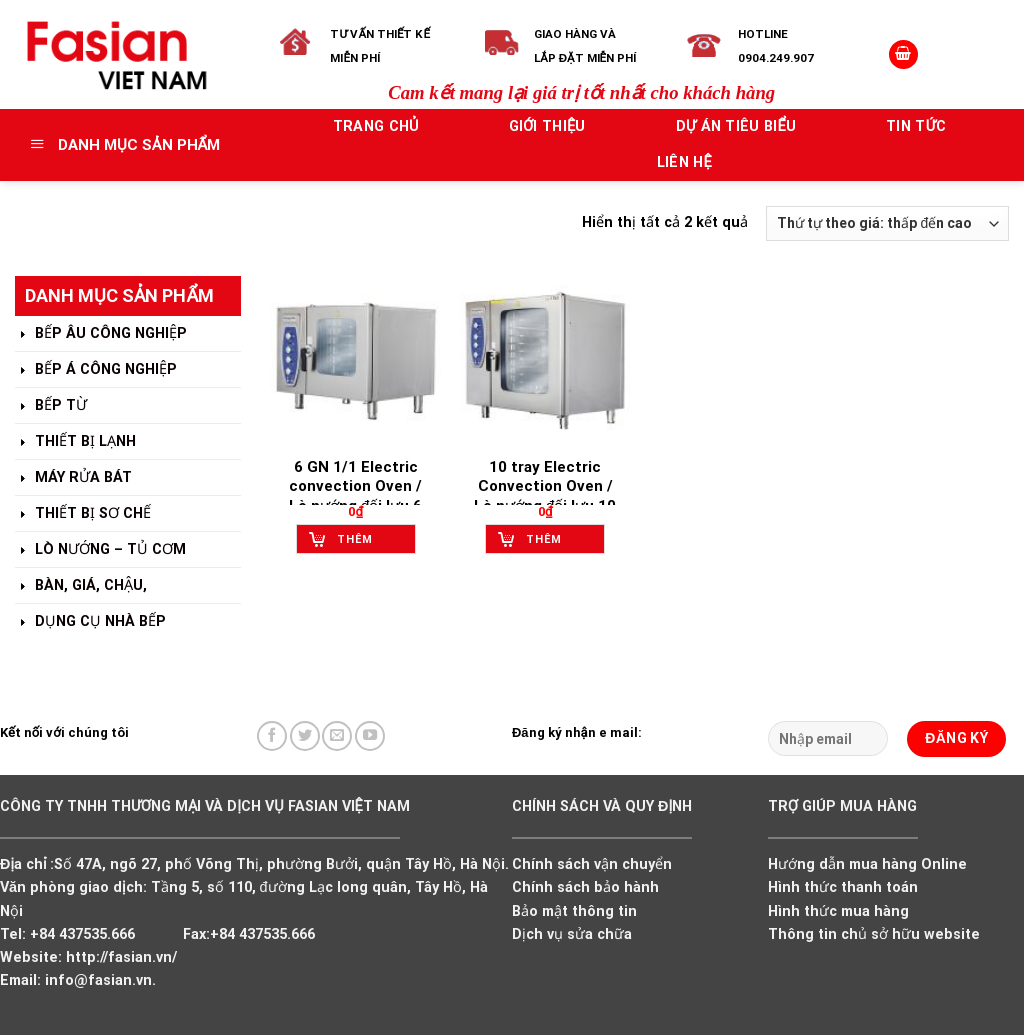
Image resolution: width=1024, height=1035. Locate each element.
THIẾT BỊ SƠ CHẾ (83, 514)
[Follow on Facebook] (272, 736)
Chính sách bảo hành (585, 887)
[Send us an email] (337, 736)
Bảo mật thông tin (574, 911)
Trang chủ (376, 126)
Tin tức (916, 126)
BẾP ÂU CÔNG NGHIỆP (101, 334)
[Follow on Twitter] (305, 736)
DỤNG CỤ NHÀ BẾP (90, 622)
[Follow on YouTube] (370, 736)
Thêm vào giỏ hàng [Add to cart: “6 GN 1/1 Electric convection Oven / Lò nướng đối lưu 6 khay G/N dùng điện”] (362, 543)
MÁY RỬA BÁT (73, 478)
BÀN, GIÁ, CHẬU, (81, 586)
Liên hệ (684, 162)
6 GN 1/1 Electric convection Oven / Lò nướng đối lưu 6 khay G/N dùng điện (356, 496)
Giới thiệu (547, 126)
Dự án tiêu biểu (736, 126)
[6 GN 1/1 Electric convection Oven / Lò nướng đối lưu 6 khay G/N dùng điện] (356, 361)
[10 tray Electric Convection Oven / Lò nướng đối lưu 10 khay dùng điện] (545, 361)
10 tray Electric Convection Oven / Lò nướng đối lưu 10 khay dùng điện (545, 496)
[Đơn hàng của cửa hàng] (887, 223)
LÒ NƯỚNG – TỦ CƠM (100, 550)
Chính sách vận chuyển (592, 864)
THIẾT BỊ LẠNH (75, 442)
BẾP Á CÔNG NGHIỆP (96, 370)
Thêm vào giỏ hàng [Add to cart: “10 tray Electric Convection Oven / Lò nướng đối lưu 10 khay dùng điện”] (551, 543)
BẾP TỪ (51, 406)
